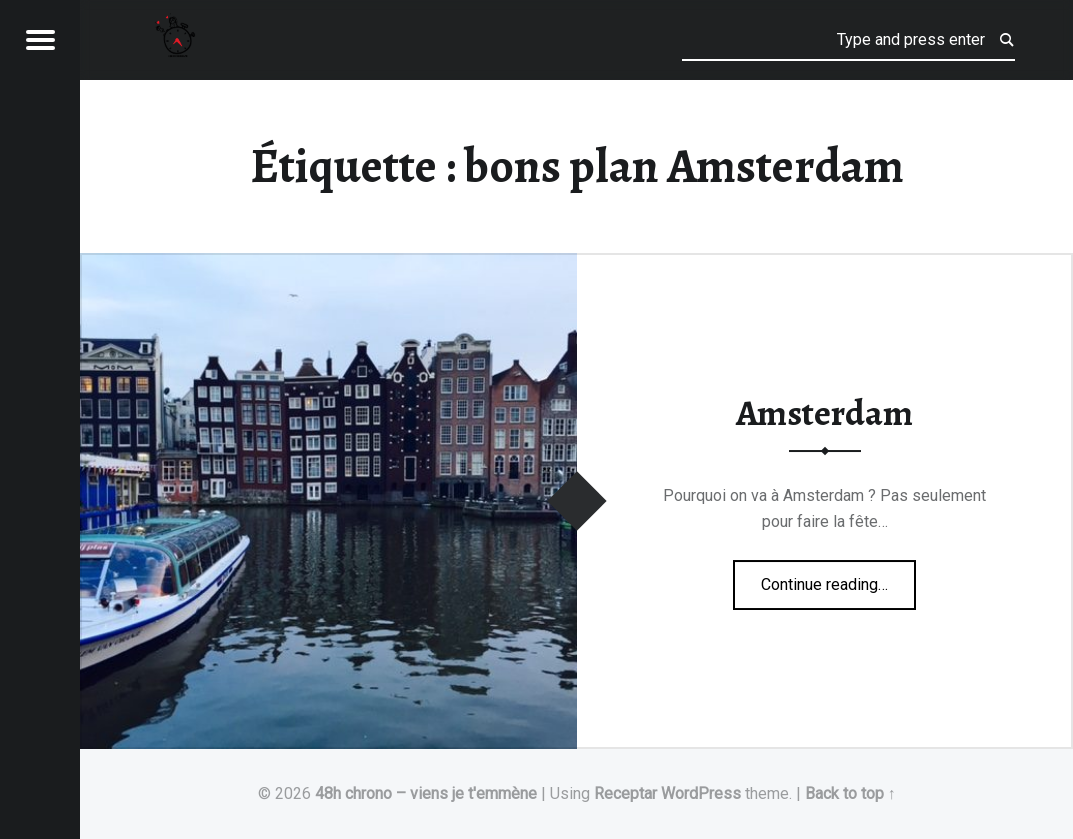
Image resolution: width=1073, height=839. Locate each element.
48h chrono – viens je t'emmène (426, 793)
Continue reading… (838, 578)
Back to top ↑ (850, 793)
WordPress (701, 793)
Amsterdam (824, 413)
